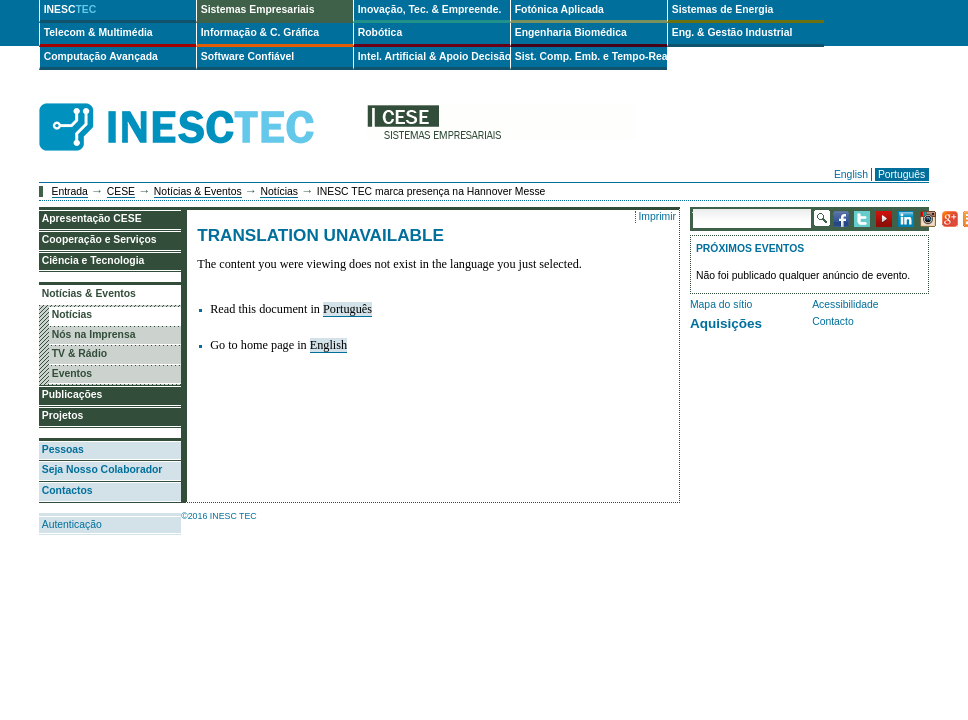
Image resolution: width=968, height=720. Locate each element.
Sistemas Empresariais (258, 9)
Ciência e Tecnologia (93, 260)
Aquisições (726, 323)
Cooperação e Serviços (99, 239)
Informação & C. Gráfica (260, 32)
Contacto (833, 321)
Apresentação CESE (92, 218)
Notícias (279, 191)
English (851, 174)
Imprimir (657, 216)
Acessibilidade (845, 304)
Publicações (72, 394)
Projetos (63, 415)
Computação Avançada (101, 56)
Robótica (380, 32)
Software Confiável (248, 56)
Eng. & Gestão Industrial (732, 32)
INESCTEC (199, 105)
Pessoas (63, 449)
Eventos (72, 373)
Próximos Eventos (750, 248)
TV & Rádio (79, 353)
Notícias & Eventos (198, 191)
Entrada (70, 191)
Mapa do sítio (721, 304)
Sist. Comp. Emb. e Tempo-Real (591, 56)
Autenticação (72, 524)
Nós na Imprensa (94, 334)
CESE (121, 191)
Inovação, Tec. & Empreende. (430, 9)
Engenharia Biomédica (571, 32)
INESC (70, 9)
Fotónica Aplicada (559, 9)
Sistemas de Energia (723, 9)
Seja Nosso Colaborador (102, 469)
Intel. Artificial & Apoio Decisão (434, 56)
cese (501, 127)
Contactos (67, 490)
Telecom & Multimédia (98, 32)
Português (901, 174)
